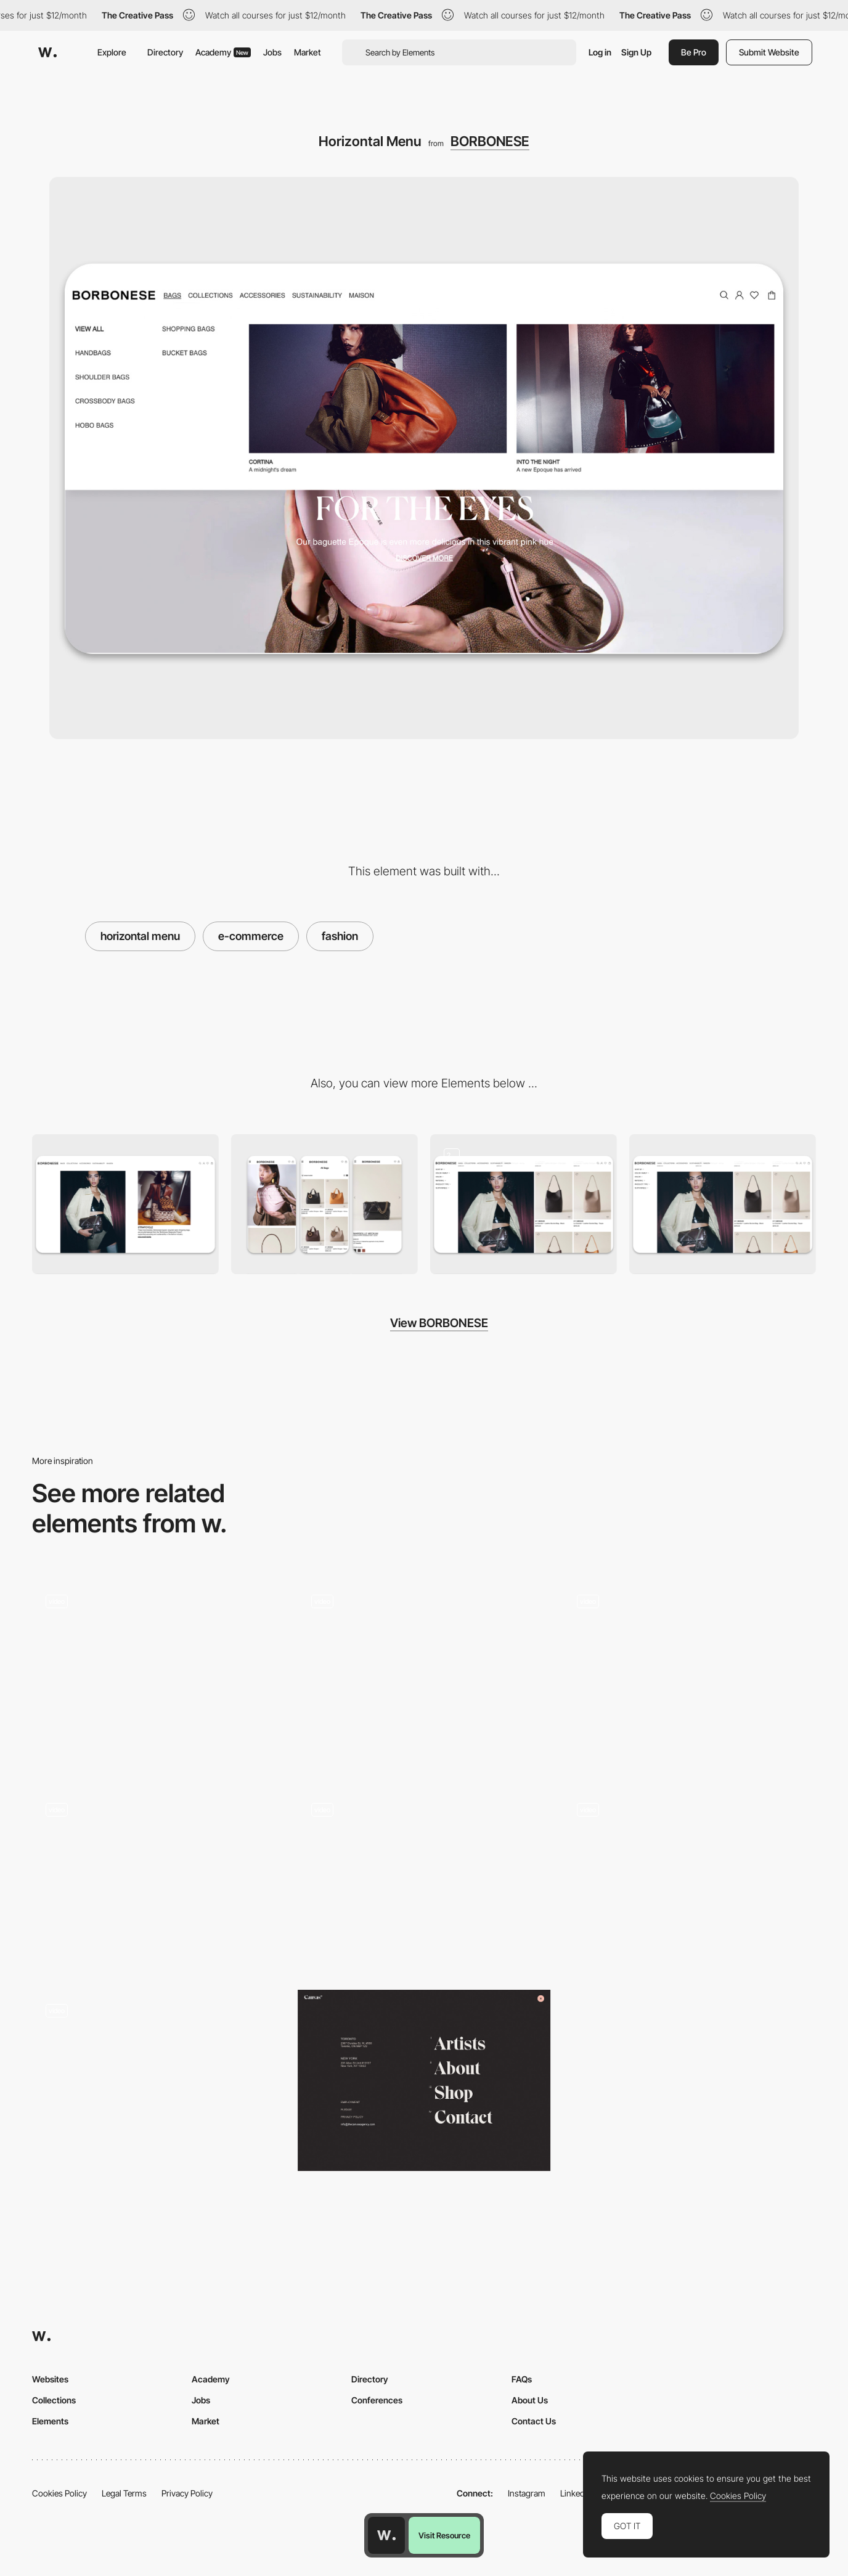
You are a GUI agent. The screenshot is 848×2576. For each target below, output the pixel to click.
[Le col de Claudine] (424, 1671)
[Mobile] (324, 1204)
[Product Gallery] (722, 1204)
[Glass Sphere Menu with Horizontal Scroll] (689, 1879)
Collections (54, 2400)
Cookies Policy (59, 2493)
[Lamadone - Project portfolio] (158, 2080)
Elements (50, 2421)
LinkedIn (576, 2493)
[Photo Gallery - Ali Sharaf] (158, 1879)
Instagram (526, 2493)
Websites (50, 2379)
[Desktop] (125, 1204)
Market (307, 52)
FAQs (522, 2379)
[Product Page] (523, 1204)
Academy (223, 52)
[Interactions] (689, 1676)
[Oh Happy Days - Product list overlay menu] (424, 1880)
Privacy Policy (187, 2493)
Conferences (376, 2400)
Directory (165, 52)
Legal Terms (124, 2493)
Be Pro (693, 52)
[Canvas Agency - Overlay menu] (424, 2080)
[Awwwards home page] (386, 2535)
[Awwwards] (47, 52)
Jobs (272, 52)
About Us (530, 2400)
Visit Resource (444, 2535)
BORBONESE (489, 141)
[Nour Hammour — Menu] (158, 1676)
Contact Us (534, 2421)
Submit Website (769, 52)
